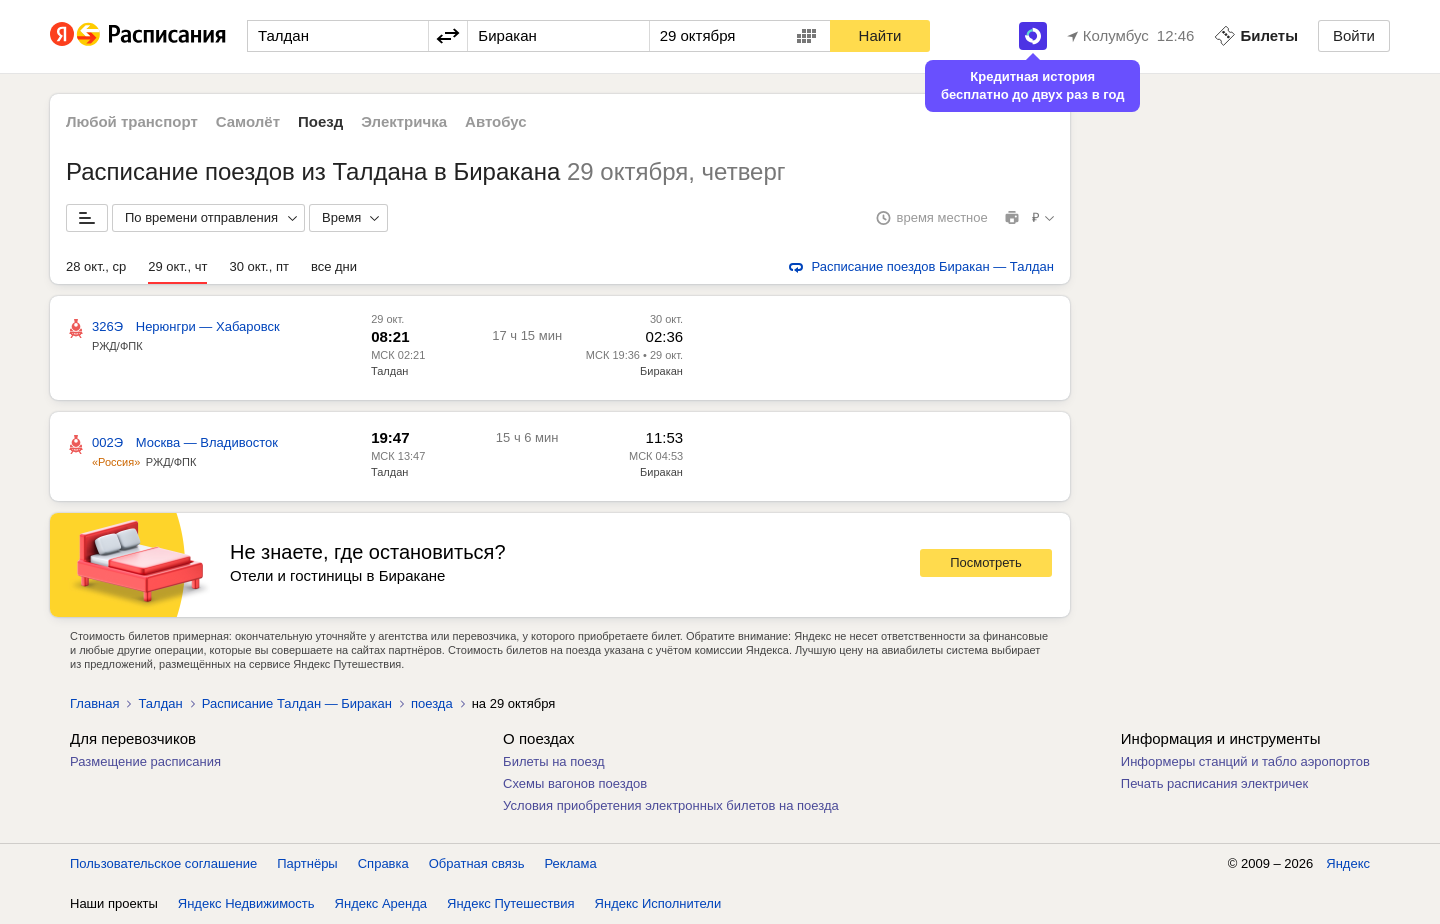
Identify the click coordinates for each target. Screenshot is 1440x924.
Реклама (571, 863)
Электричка (404, 121)
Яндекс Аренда (381, 903)
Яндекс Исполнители (658, 903)
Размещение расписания (145, 761)
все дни (334, 266)
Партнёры (307, 863)
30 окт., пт (258, 266)
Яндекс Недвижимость (246, 903)
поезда (432, 703)
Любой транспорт (132, 121)
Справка (383, 863)
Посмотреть (986, 562)
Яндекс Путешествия (511, 903)
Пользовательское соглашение (163, 863)
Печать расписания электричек (1214, 783)
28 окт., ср (96, 266)
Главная (94, 703)
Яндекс (1348, 863)
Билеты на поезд (554, 761)
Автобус (496, 121)
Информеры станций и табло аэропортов (1245, 761)
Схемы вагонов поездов (575, 783)
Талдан (389, 371)
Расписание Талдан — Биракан (297, 703)
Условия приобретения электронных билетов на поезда (671, 805)
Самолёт (248, 121)
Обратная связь (477, 863)
